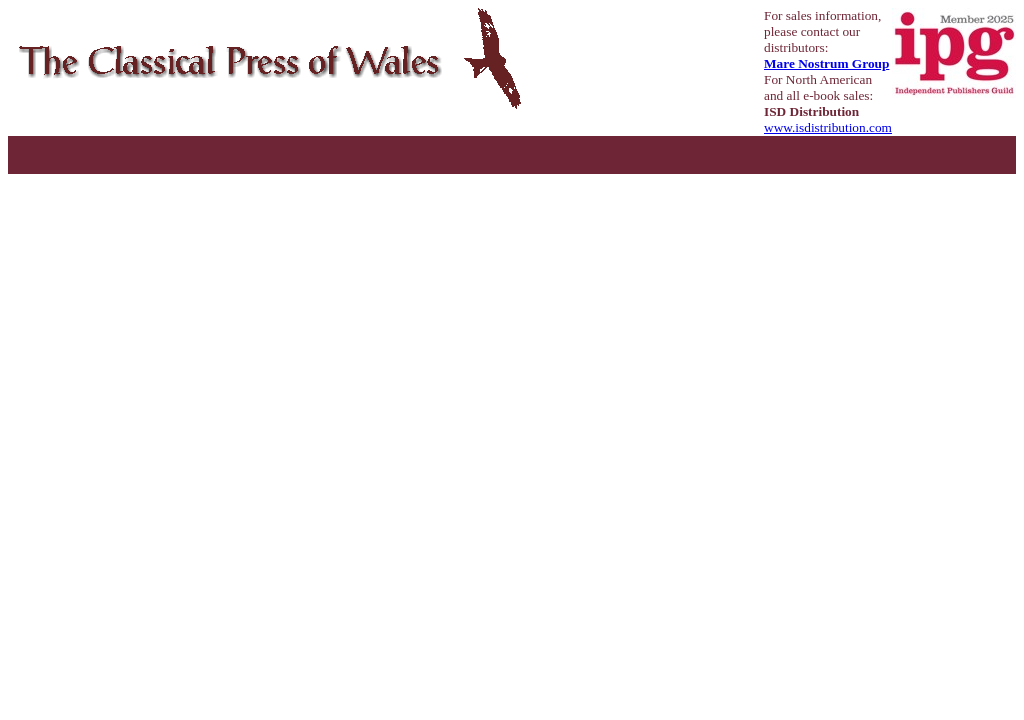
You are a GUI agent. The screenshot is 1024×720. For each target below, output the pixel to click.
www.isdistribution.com (828, 127)
